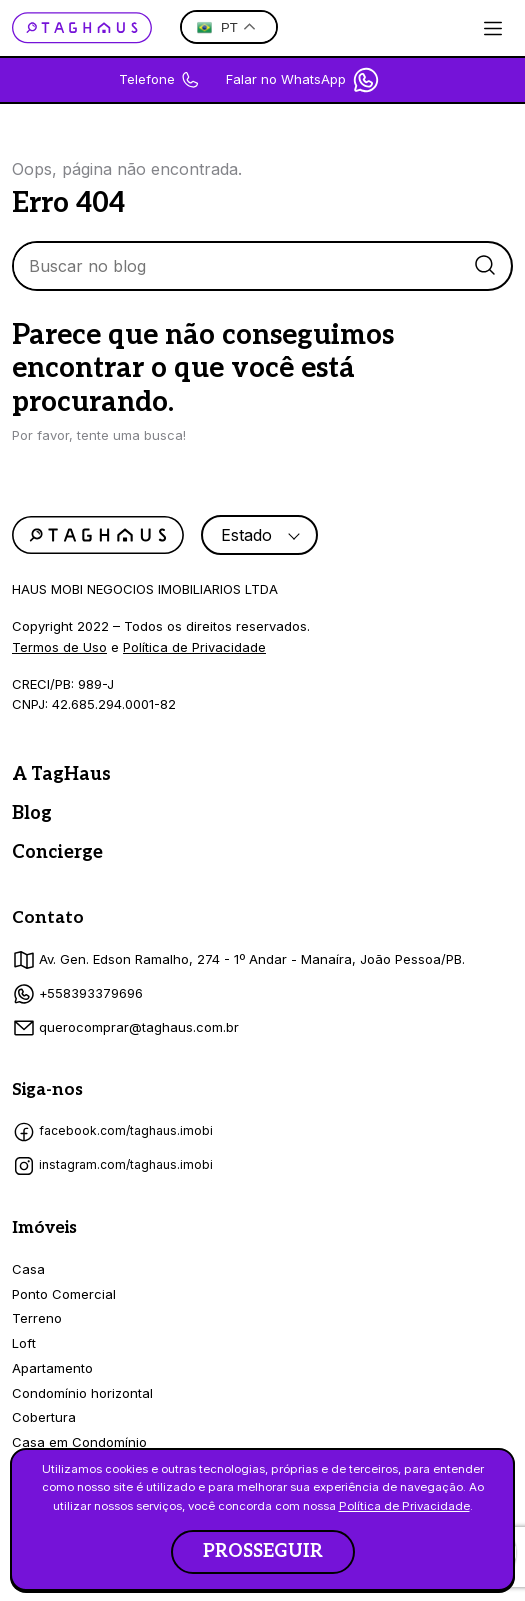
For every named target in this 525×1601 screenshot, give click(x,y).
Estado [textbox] (246, 535)
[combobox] (259, 535)
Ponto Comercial (64, 1294)
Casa (28, 1269)
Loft (24, 1343)
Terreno (37, 1318)
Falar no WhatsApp (303, 80)
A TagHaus (61, 774)
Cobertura (44, 1417)
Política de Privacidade (194, 647)
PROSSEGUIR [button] (263, 1551)
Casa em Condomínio (79, 1442)
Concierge (57, 852)
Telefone (159, 80)
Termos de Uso (59, 647)
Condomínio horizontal (82, 1393)
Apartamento (52, 1368)
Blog (32, 813)
